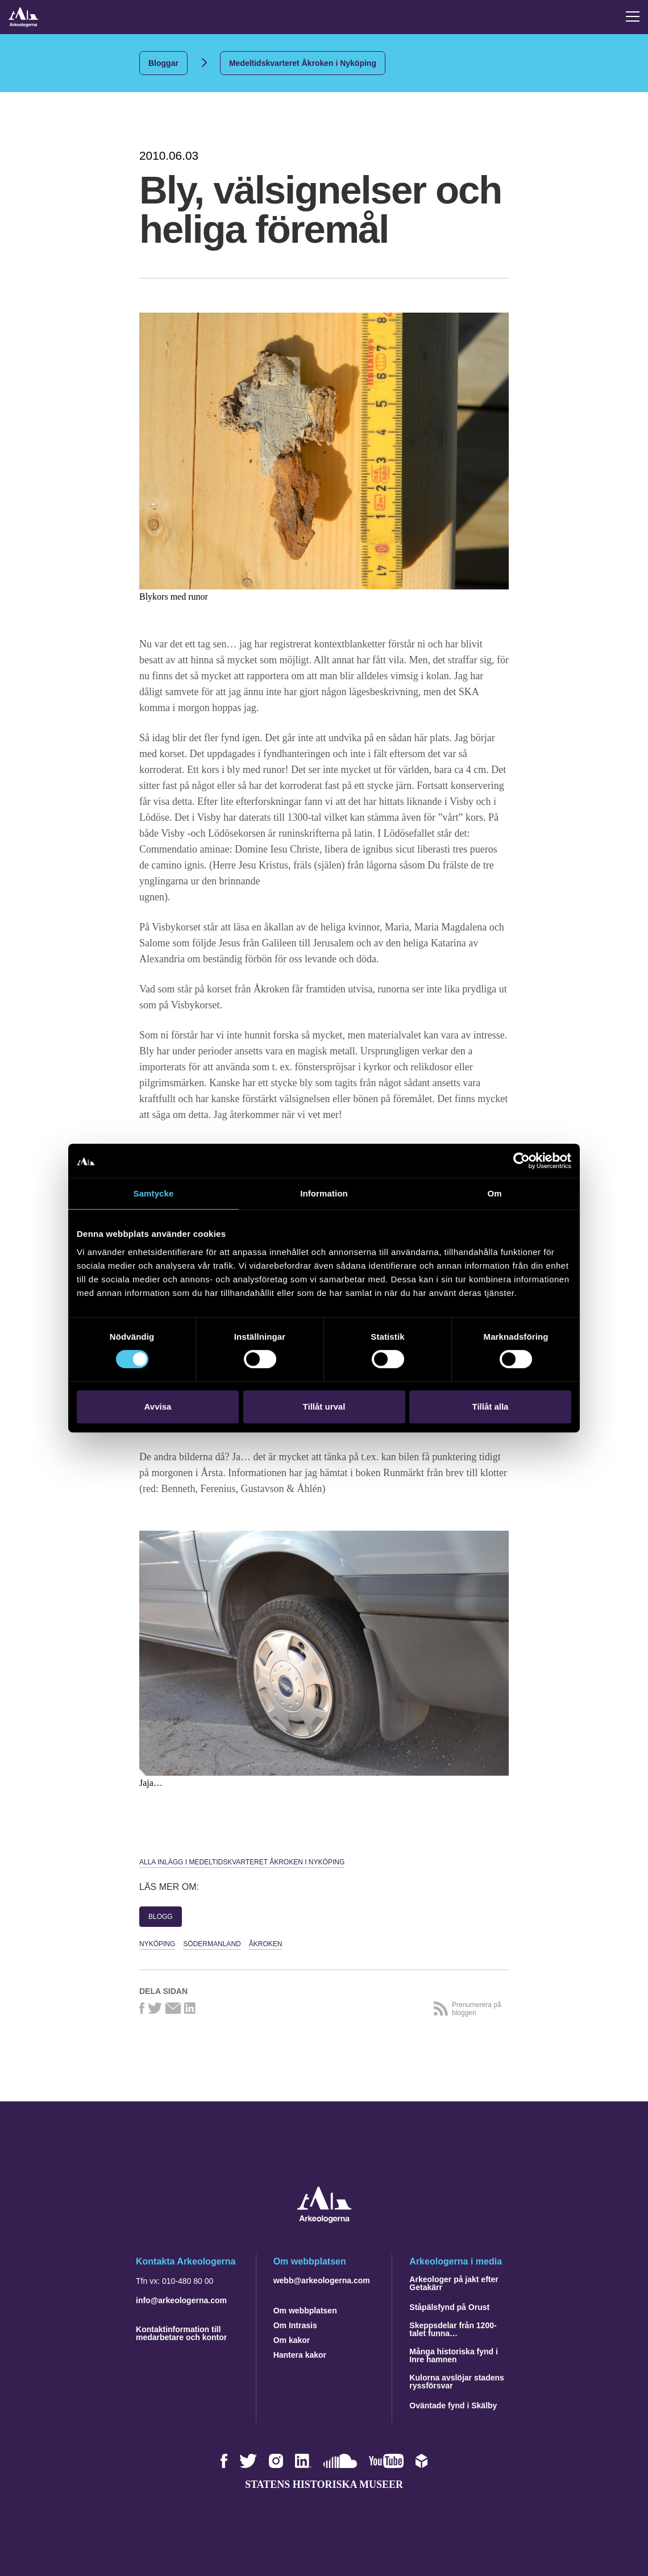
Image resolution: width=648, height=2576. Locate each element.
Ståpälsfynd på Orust (449, 2307)
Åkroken (266, 1944)
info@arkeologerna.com (181, 2300)
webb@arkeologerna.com (321, 2280)
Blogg (160, 1917)
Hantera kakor (299, 2355)
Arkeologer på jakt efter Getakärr (453, 2283)
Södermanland (211, 1944)
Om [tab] (494, 1193)
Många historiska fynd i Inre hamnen (453, 2355)
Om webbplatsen (305, 2311)
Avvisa (158, 1406)
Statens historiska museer (324, 2484)
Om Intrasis (295, 2325)
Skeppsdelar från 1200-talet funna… (452, 2329)
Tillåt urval (324, 1406)
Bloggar (163, 63)
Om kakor (291, 2340)
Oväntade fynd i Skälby (453, 2405)
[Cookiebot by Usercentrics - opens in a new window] (521, 1160)
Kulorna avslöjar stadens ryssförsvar (456, 2382)
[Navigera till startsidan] (324, 2220)
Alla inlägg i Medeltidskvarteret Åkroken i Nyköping (241, 1862)
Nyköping (157, 1944)
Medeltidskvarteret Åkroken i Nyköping (302, 63)
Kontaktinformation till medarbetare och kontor (181, 2333)
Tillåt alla (490, 1406)
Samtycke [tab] (154, 1193)
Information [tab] (324, 1193)
